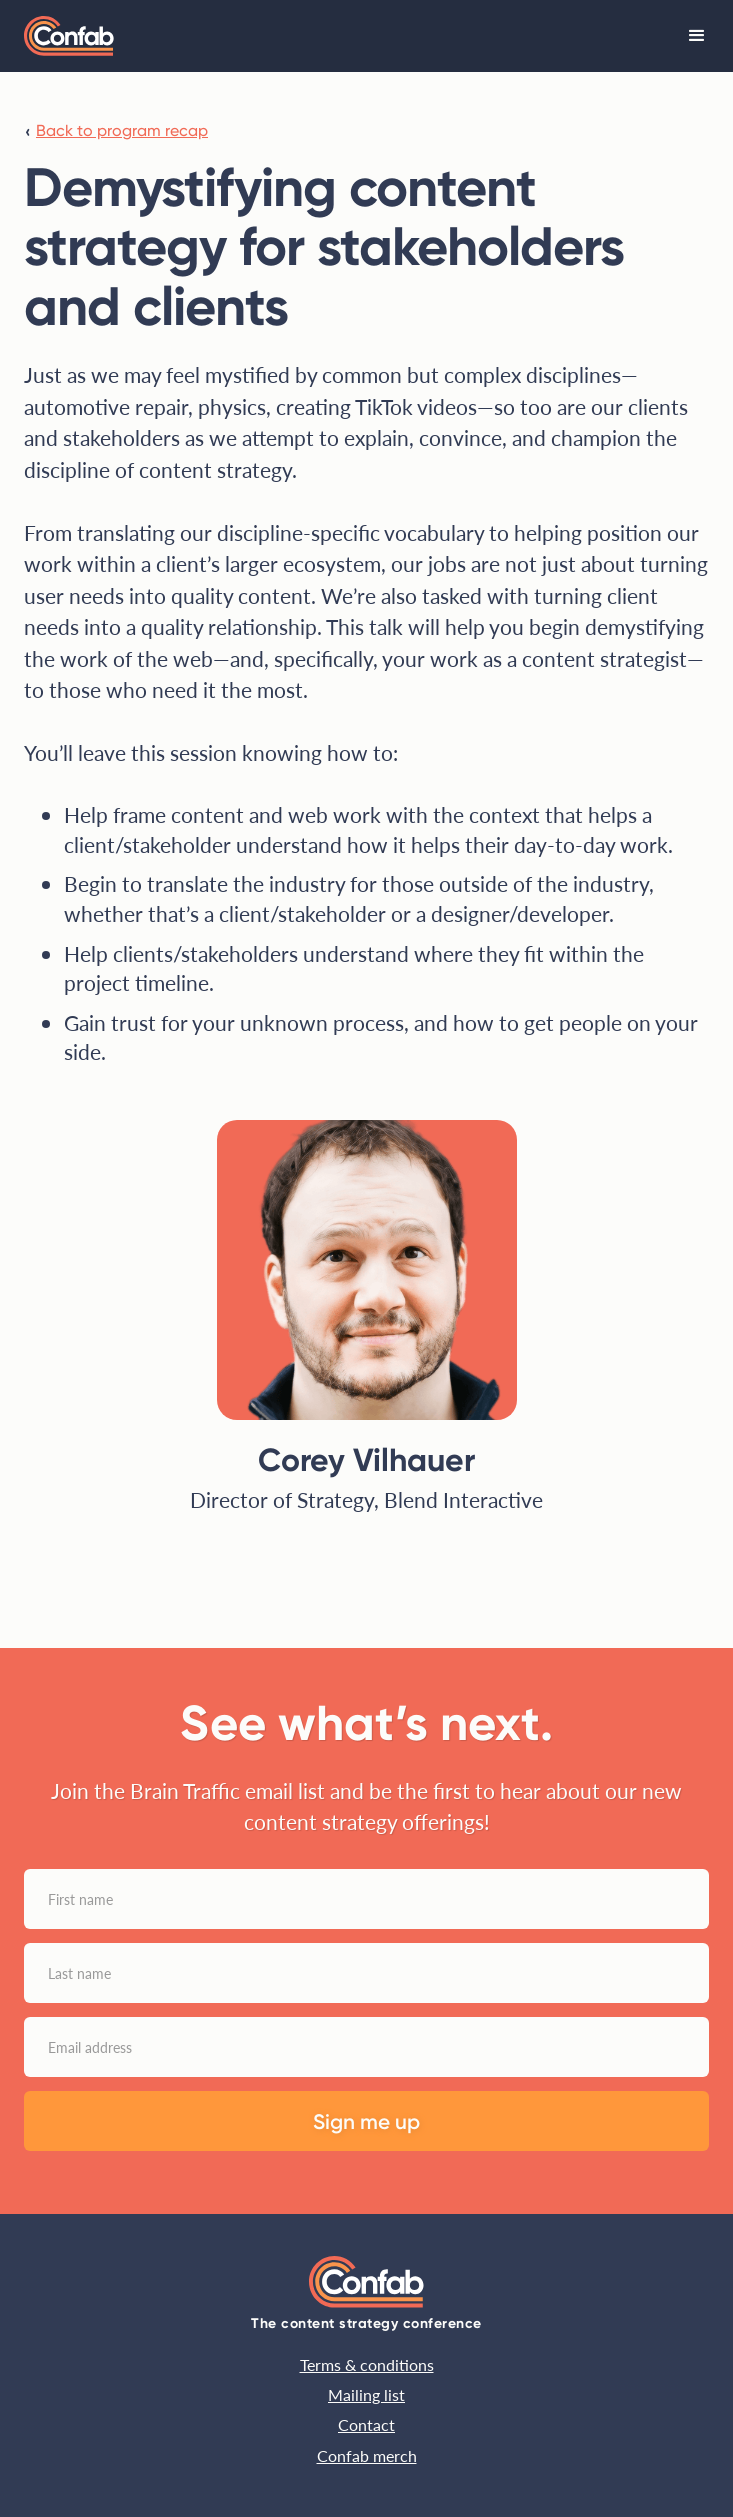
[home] (69, 36)
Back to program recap (122, 130)
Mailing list (366, 2394)
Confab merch (367, 2455)
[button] (697, 36)
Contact (366, 2424)
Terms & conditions (367, 2364)
